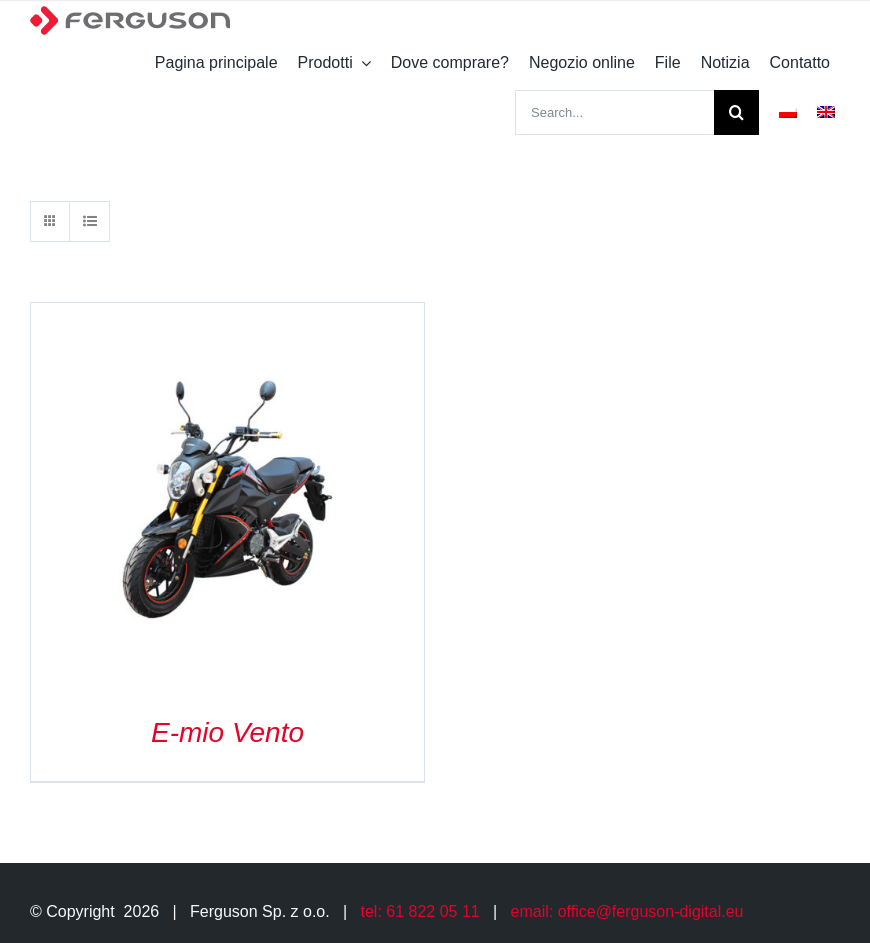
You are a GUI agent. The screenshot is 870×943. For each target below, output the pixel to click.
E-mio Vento (227, 732)
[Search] (736, 112)
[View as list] (89, 221)
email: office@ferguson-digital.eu (627, 911)
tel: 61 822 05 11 (420, 911)
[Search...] (614, 112)
